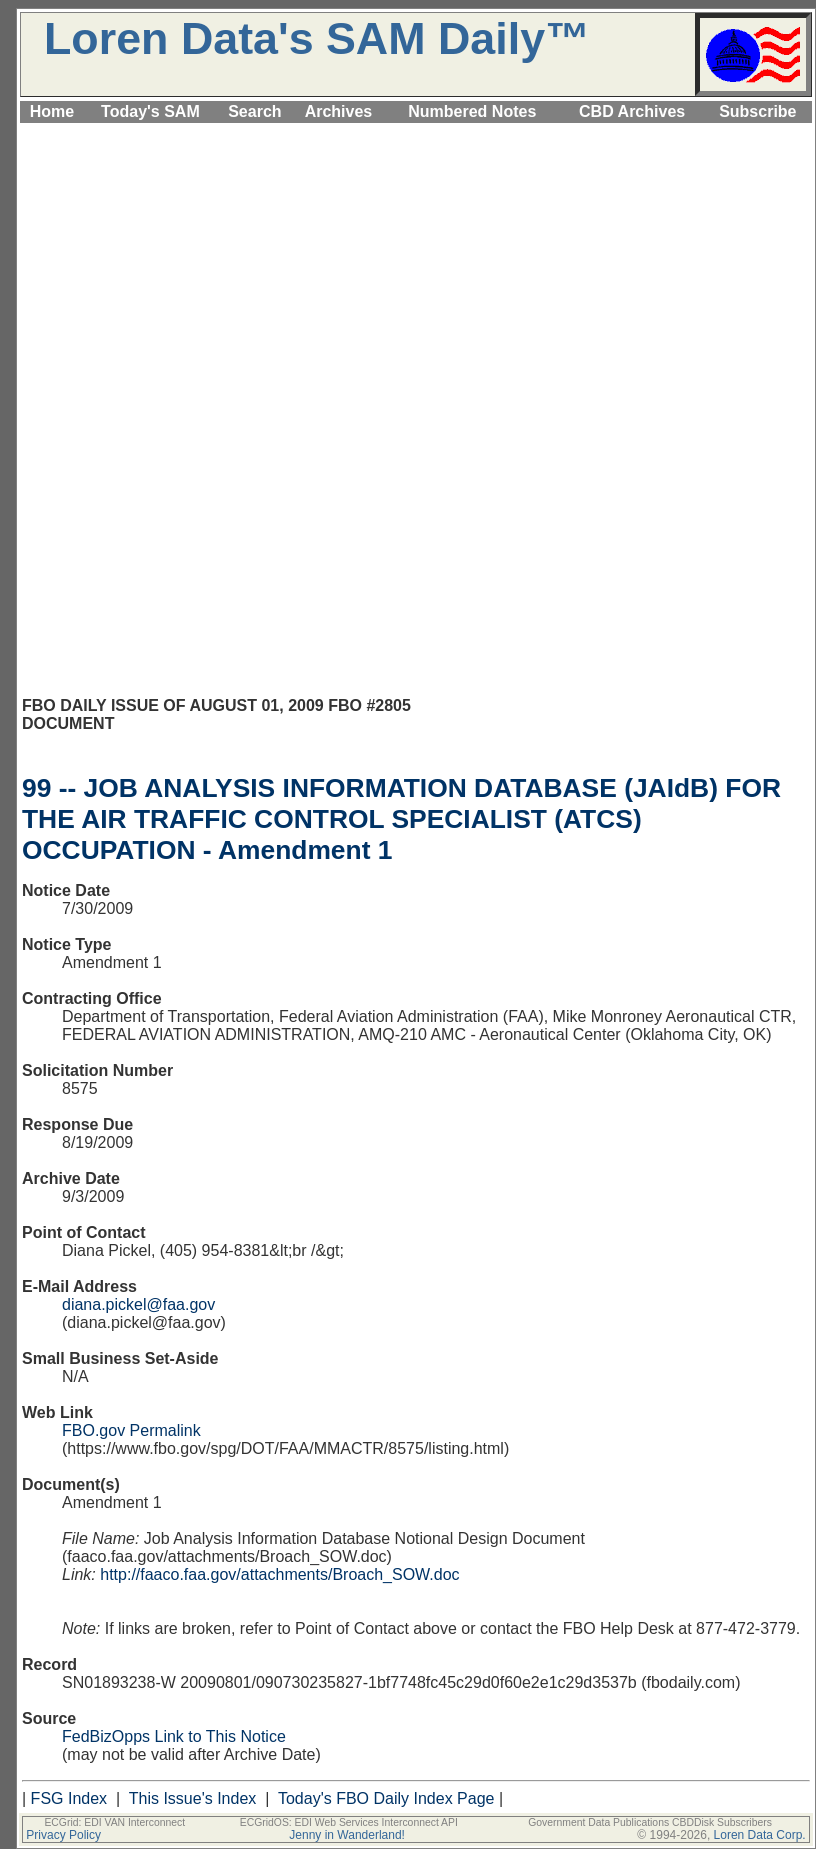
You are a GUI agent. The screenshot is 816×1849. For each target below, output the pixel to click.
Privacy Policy (63, 1835)
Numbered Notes (472, 111)
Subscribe (757, 111)
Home (52, 111)
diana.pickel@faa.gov (138, 1304)
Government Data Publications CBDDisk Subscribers (650, 1822)
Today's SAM (150, 111)
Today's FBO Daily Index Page (386, 1798)
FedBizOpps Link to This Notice (174, 1736)
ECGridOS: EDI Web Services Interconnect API (349, 1822)
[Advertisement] (416, 267)
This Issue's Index (193, 1798)
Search (254, 111)
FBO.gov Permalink (131, 1430)
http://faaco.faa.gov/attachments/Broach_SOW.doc (279, 1574)
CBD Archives (632, 111)
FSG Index (69, 1798)
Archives (339, 111)
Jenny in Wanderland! (347, 1835)
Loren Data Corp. (760, 1835)
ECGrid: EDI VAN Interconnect (114, 1822)
